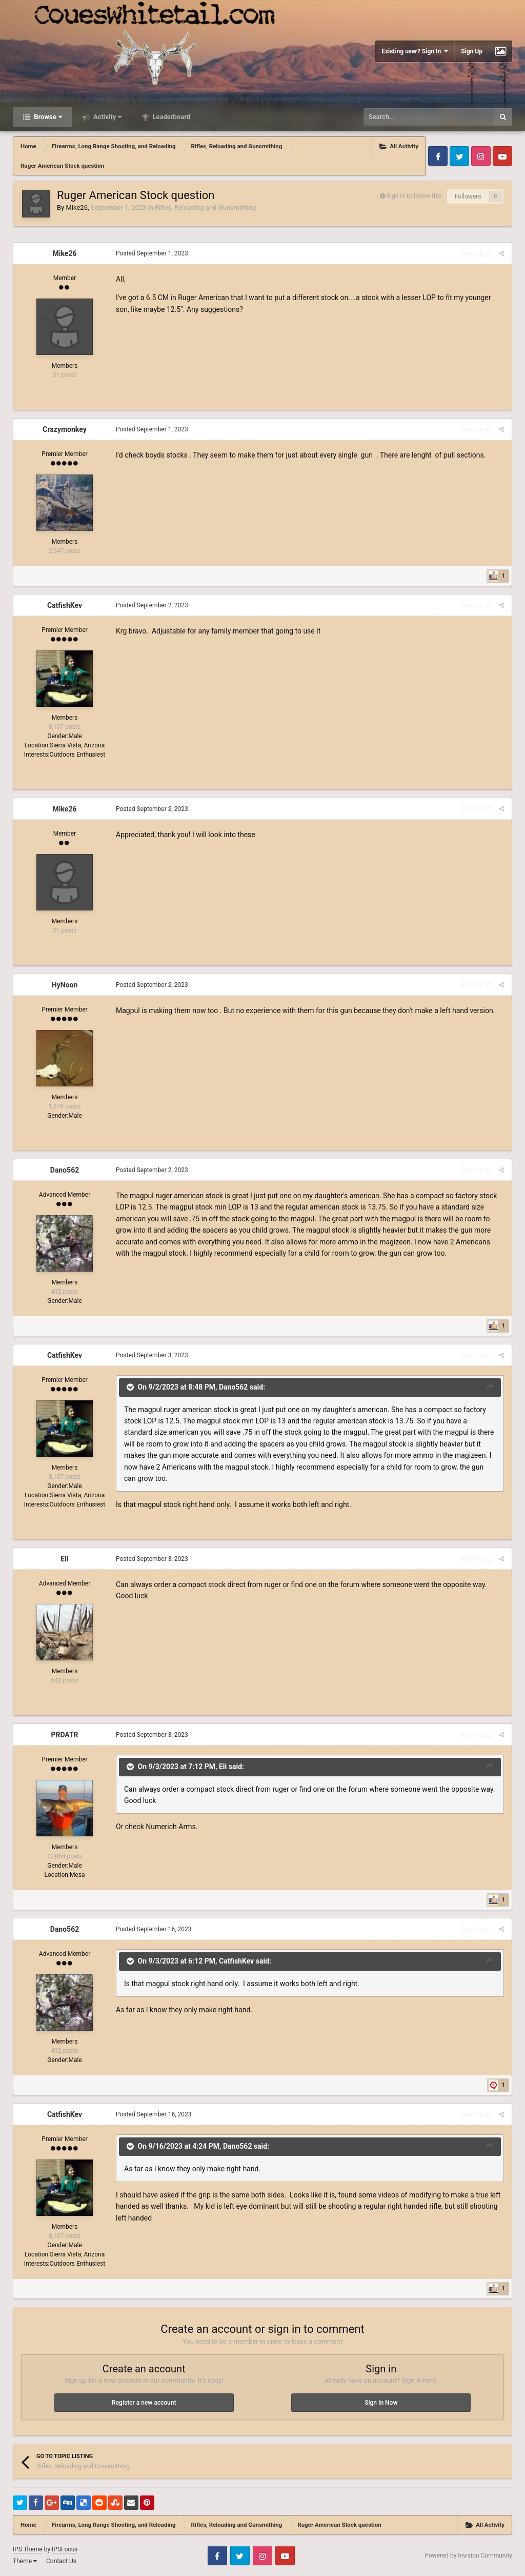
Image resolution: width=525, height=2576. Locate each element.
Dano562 (64, 1170)
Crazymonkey (64, 429)
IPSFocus (64, 2549)
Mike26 (76, 207)
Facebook (438, 156)
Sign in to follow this (414, 196)
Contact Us (61, 2561)
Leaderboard (170, 117)
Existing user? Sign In (414, 51)
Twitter (459, 156)
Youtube (502, 156)
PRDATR (64, 1735)
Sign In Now (381, 2402)
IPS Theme (28, 2549)
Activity (107, 117)
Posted (152, 253)
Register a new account (144, 2402)
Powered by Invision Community (468, 2555)
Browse (47, 117)
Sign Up (471, 51)
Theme (25, 2561)
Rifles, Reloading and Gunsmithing (205, 207)
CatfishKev (64, 605)
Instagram (481, 156)
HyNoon (64, 985)
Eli (64, 1559)
